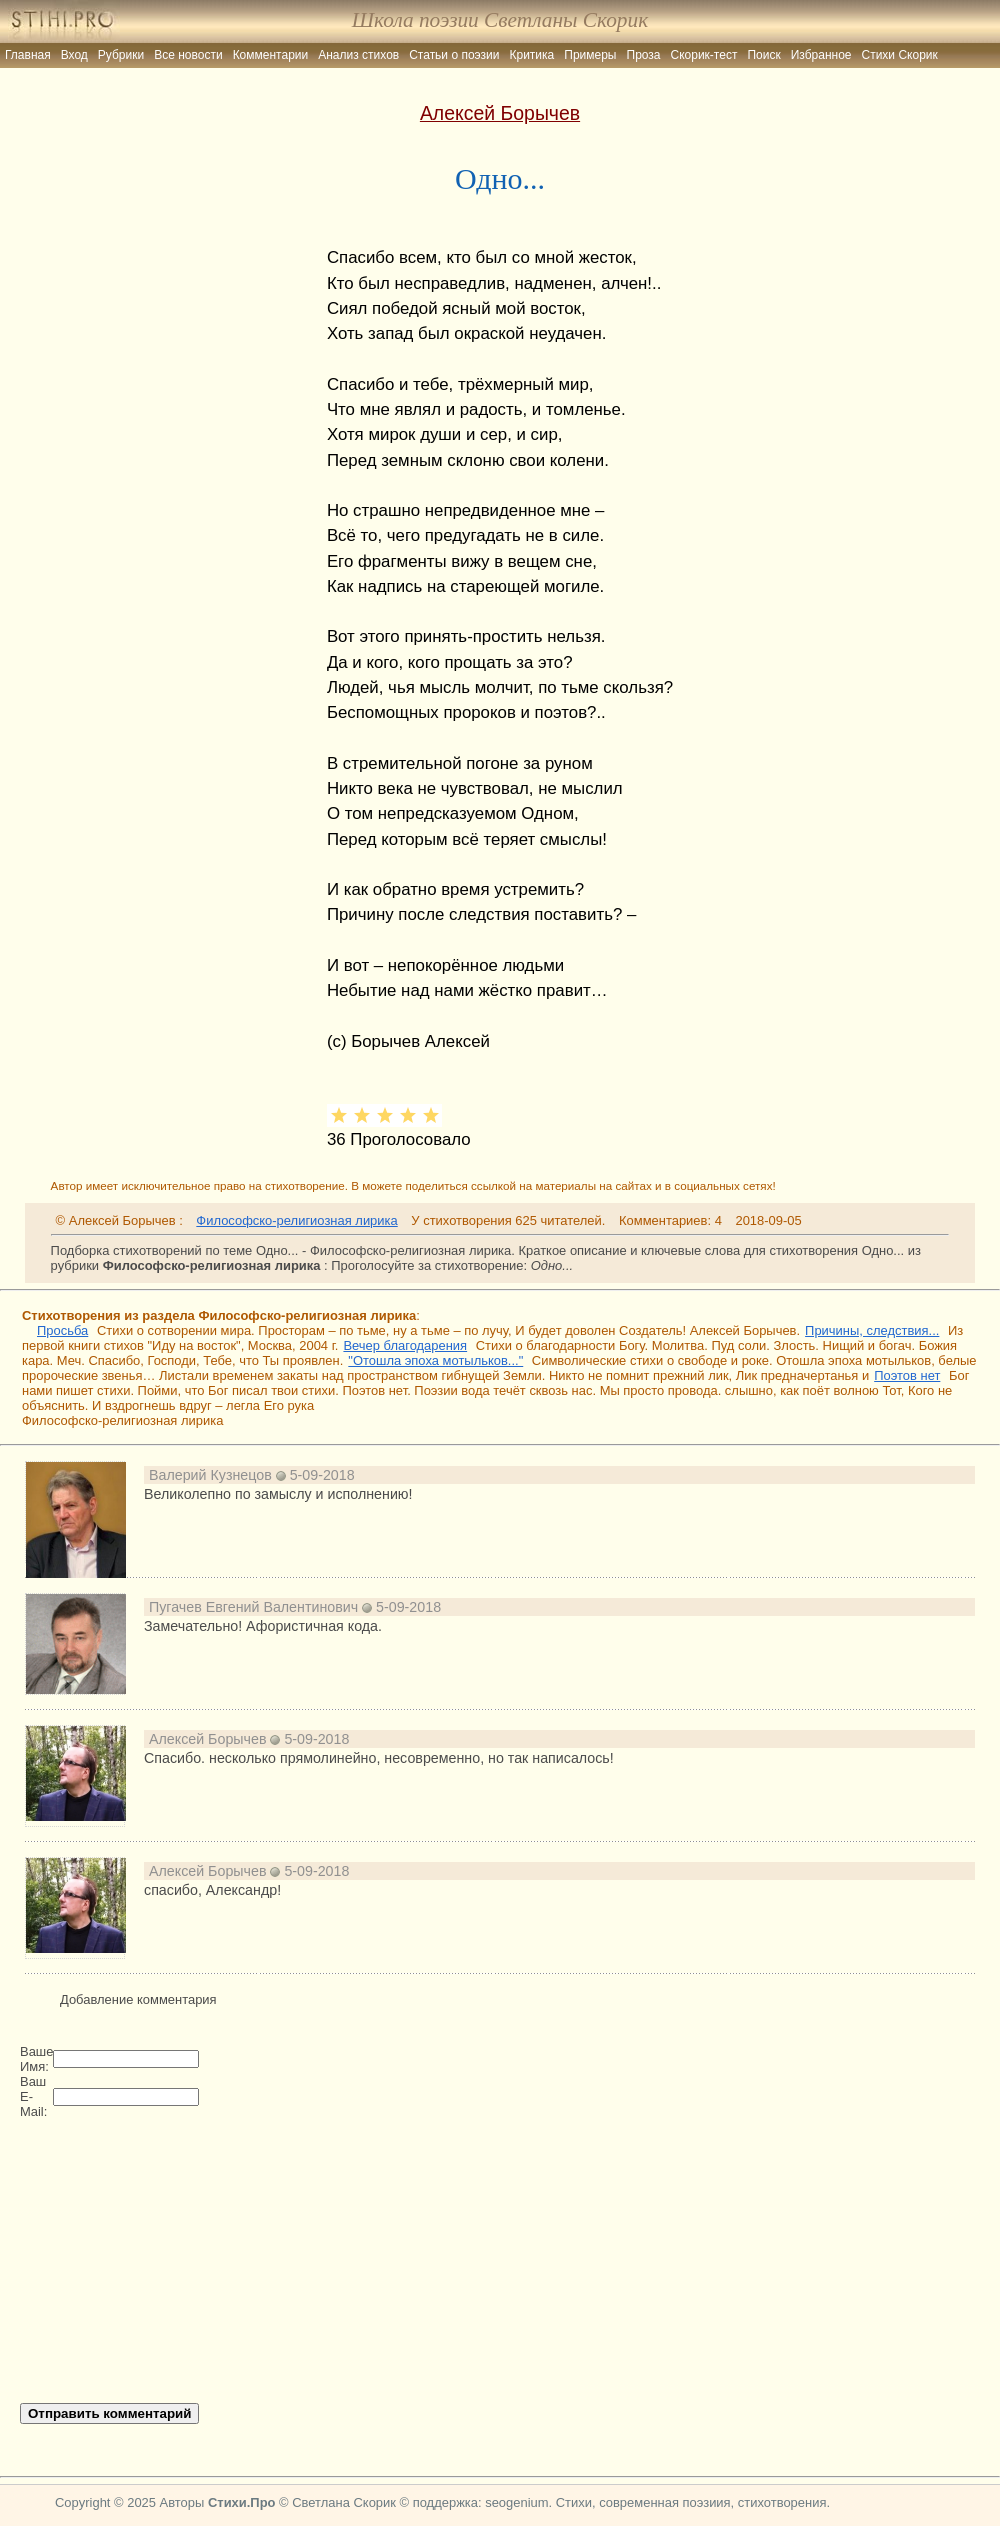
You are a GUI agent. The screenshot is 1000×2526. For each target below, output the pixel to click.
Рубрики (121, 55)
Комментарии (271, 55)
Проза (644, 55)
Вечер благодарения (405, 1345)
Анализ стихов (358, 55)
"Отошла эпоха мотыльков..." (435, 1360)
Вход (74, 55)
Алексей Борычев (500, 113)
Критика (532, 55)
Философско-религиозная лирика (296, 1220)
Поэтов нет (907, 1375)
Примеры (590, 55)
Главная (28, 55)
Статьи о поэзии (454, 55)
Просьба (62, 1330)
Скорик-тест (704, 55)
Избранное (821, 55)
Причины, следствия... (872, 1330)
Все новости (188, 55)
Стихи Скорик (900, 55)
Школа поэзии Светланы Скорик (500, 20)
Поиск (763, 55)
